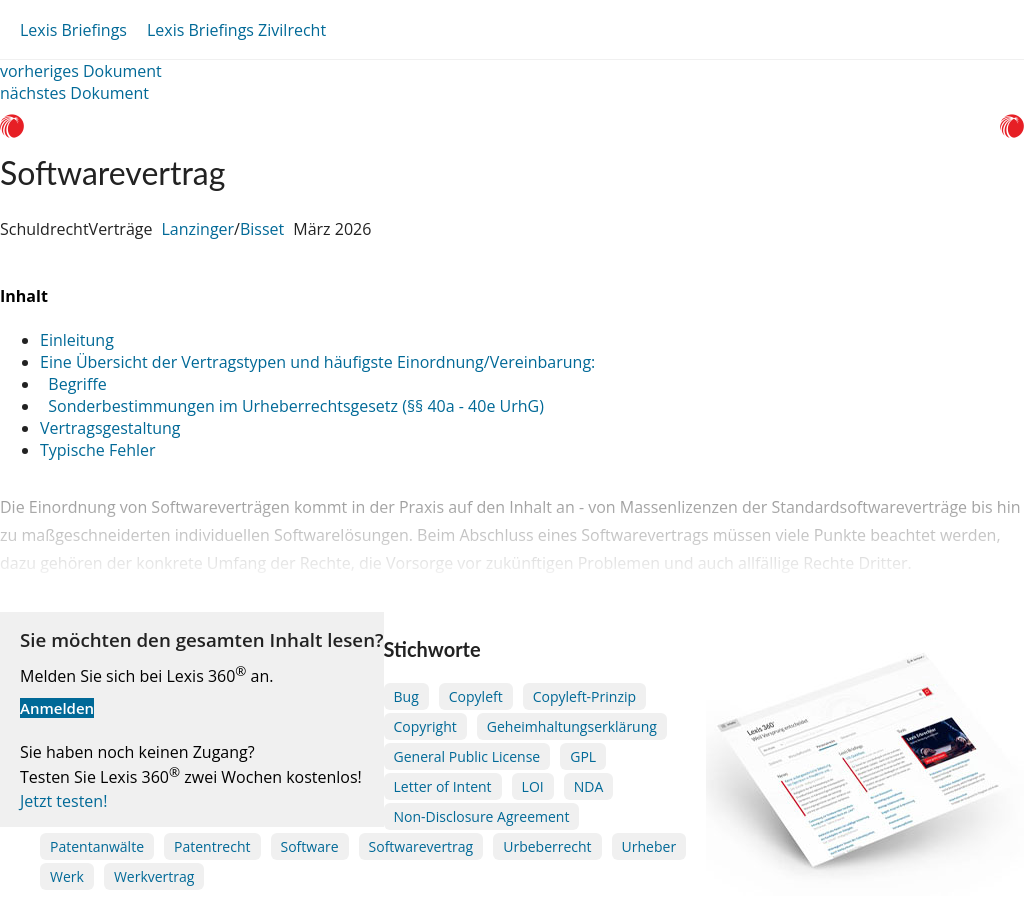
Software (310, 846)
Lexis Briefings (73, 30)
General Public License (467, 756)
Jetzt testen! (63, 801)
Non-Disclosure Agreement (482, 816)
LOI (533, 786)
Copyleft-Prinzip (584, 696)
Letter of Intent (443, 786)
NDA (589, 786)
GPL (583, 756)
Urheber (649, 846)
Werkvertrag (154, 876)
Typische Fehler (98, 450)
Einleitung (77, 340)
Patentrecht (212, 846)
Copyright (425, 726)
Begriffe (73, 384)
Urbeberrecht (547, 846)
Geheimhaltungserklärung (572, 726)
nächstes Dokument (74, 93)
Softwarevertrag (421, 846)
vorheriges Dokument (81, 71)
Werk (67, 876)
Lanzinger (197, 229)
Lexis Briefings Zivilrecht (236, 30)
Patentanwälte (97, 846)
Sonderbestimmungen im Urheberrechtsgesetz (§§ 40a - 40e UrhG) (292, 406)
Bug (406, 696)
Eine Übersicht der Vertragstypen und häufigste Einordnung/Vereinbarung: (317, 362)
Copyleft (476, 696)
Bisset (262, 229)
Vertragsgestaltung (110, 428)
